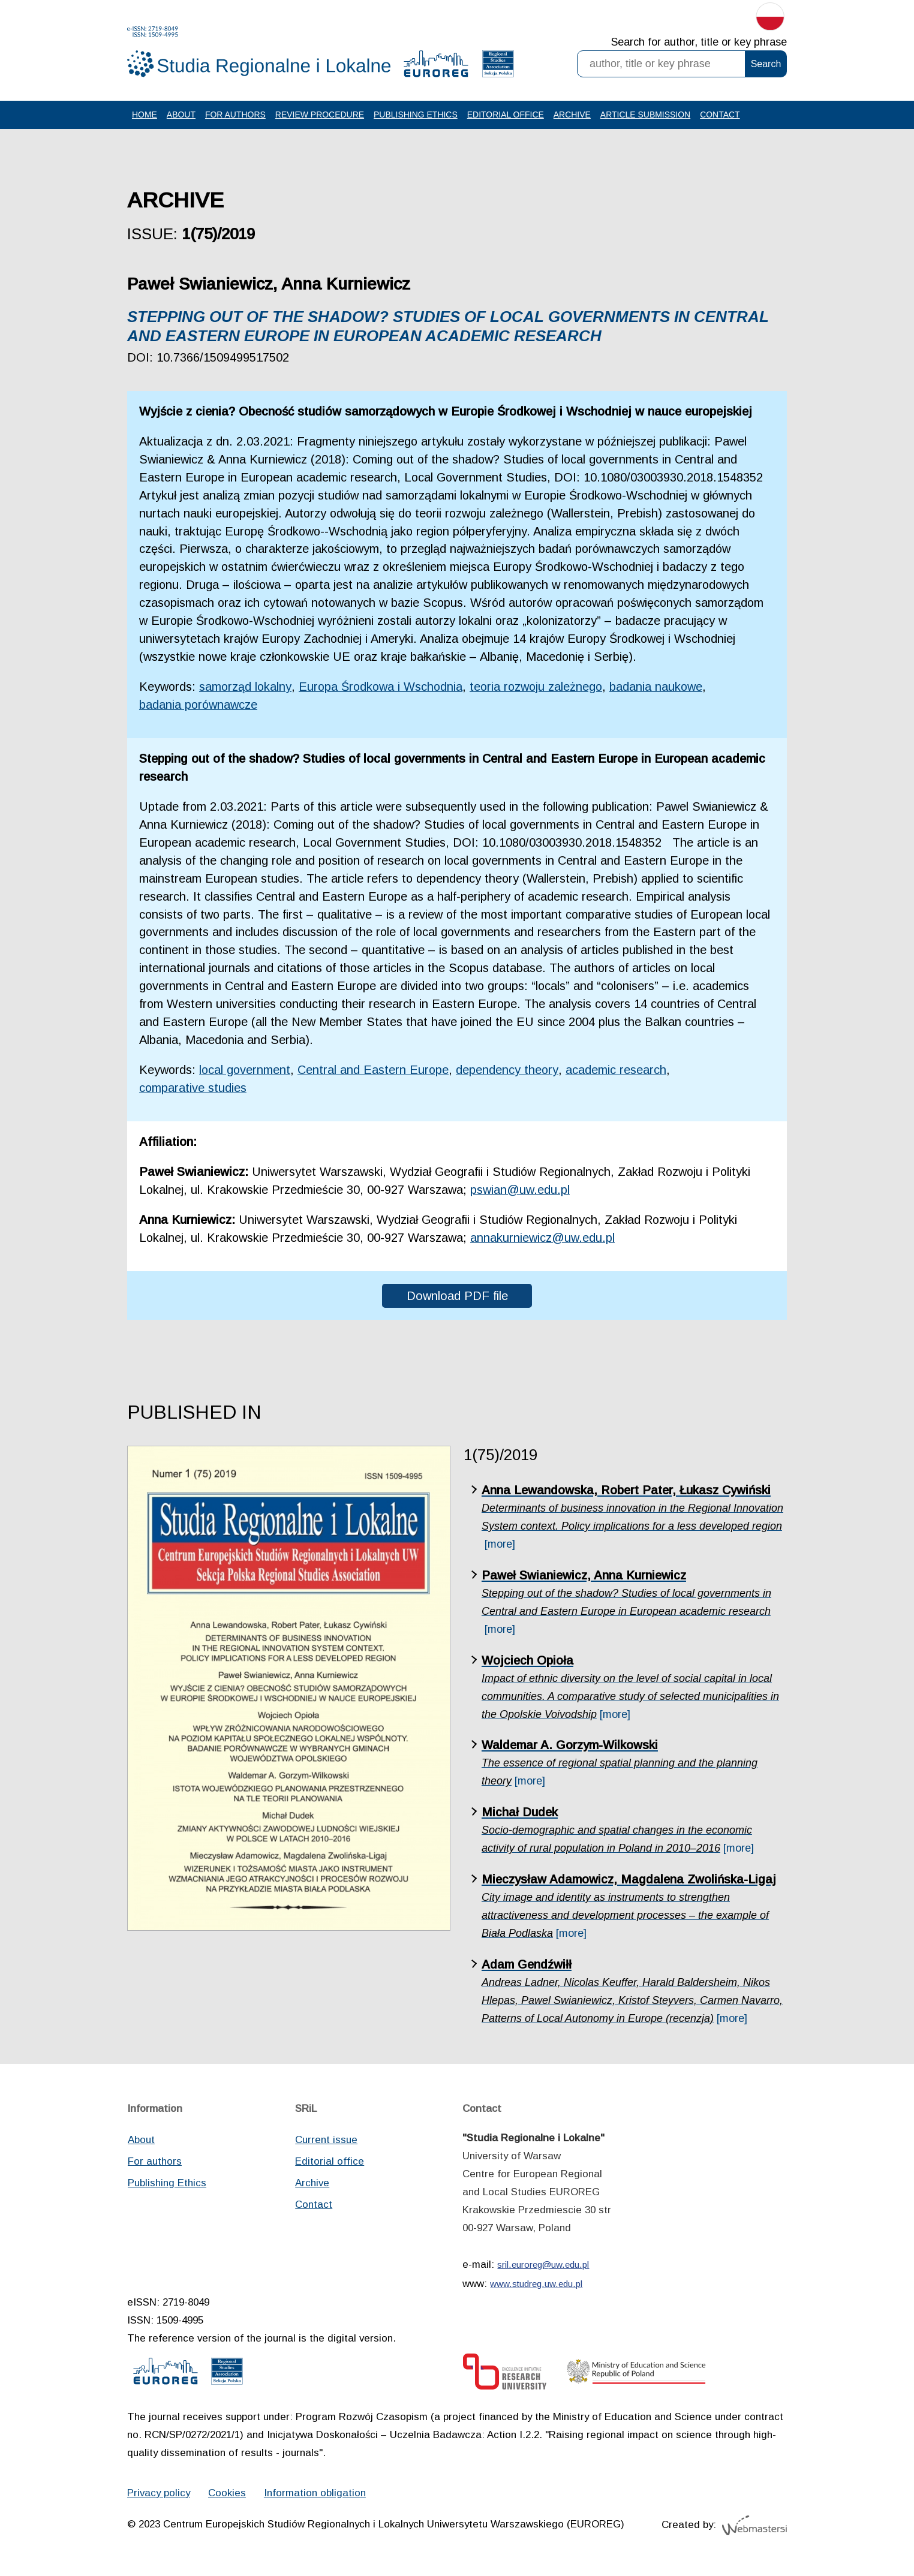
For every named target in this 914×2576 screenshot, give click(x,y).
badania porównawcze (198, 706)
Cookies (229, 2496)
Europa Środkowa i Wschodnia (383, 688)
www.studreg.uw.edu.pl (536, 2287)
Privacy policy (159, 2496)
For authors (235, 116)
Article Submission (647, 116)
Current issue (326, 2143)
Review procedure (320, 116)
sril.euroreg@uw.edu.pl (543, 2268)
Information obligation (317, 2496)
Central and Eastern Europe (375, 1072)
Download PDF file (457, 1297)
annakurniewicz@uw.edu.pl (543, 1240)
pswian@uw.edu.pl (521, 1192)
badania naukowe (662, 688)
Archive (572, 116)
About (181, 116)
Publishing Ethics (416, 116)
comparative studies (193, 1090)
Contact (721, 116)
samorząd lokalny (246, 688)
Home (144, 116)
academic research (619, 1072)
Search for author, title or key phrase (699, 42)
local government (246, 1072)
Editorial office (506, 116)
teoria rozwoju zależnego (541, 688)
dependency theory (509, 1072)
